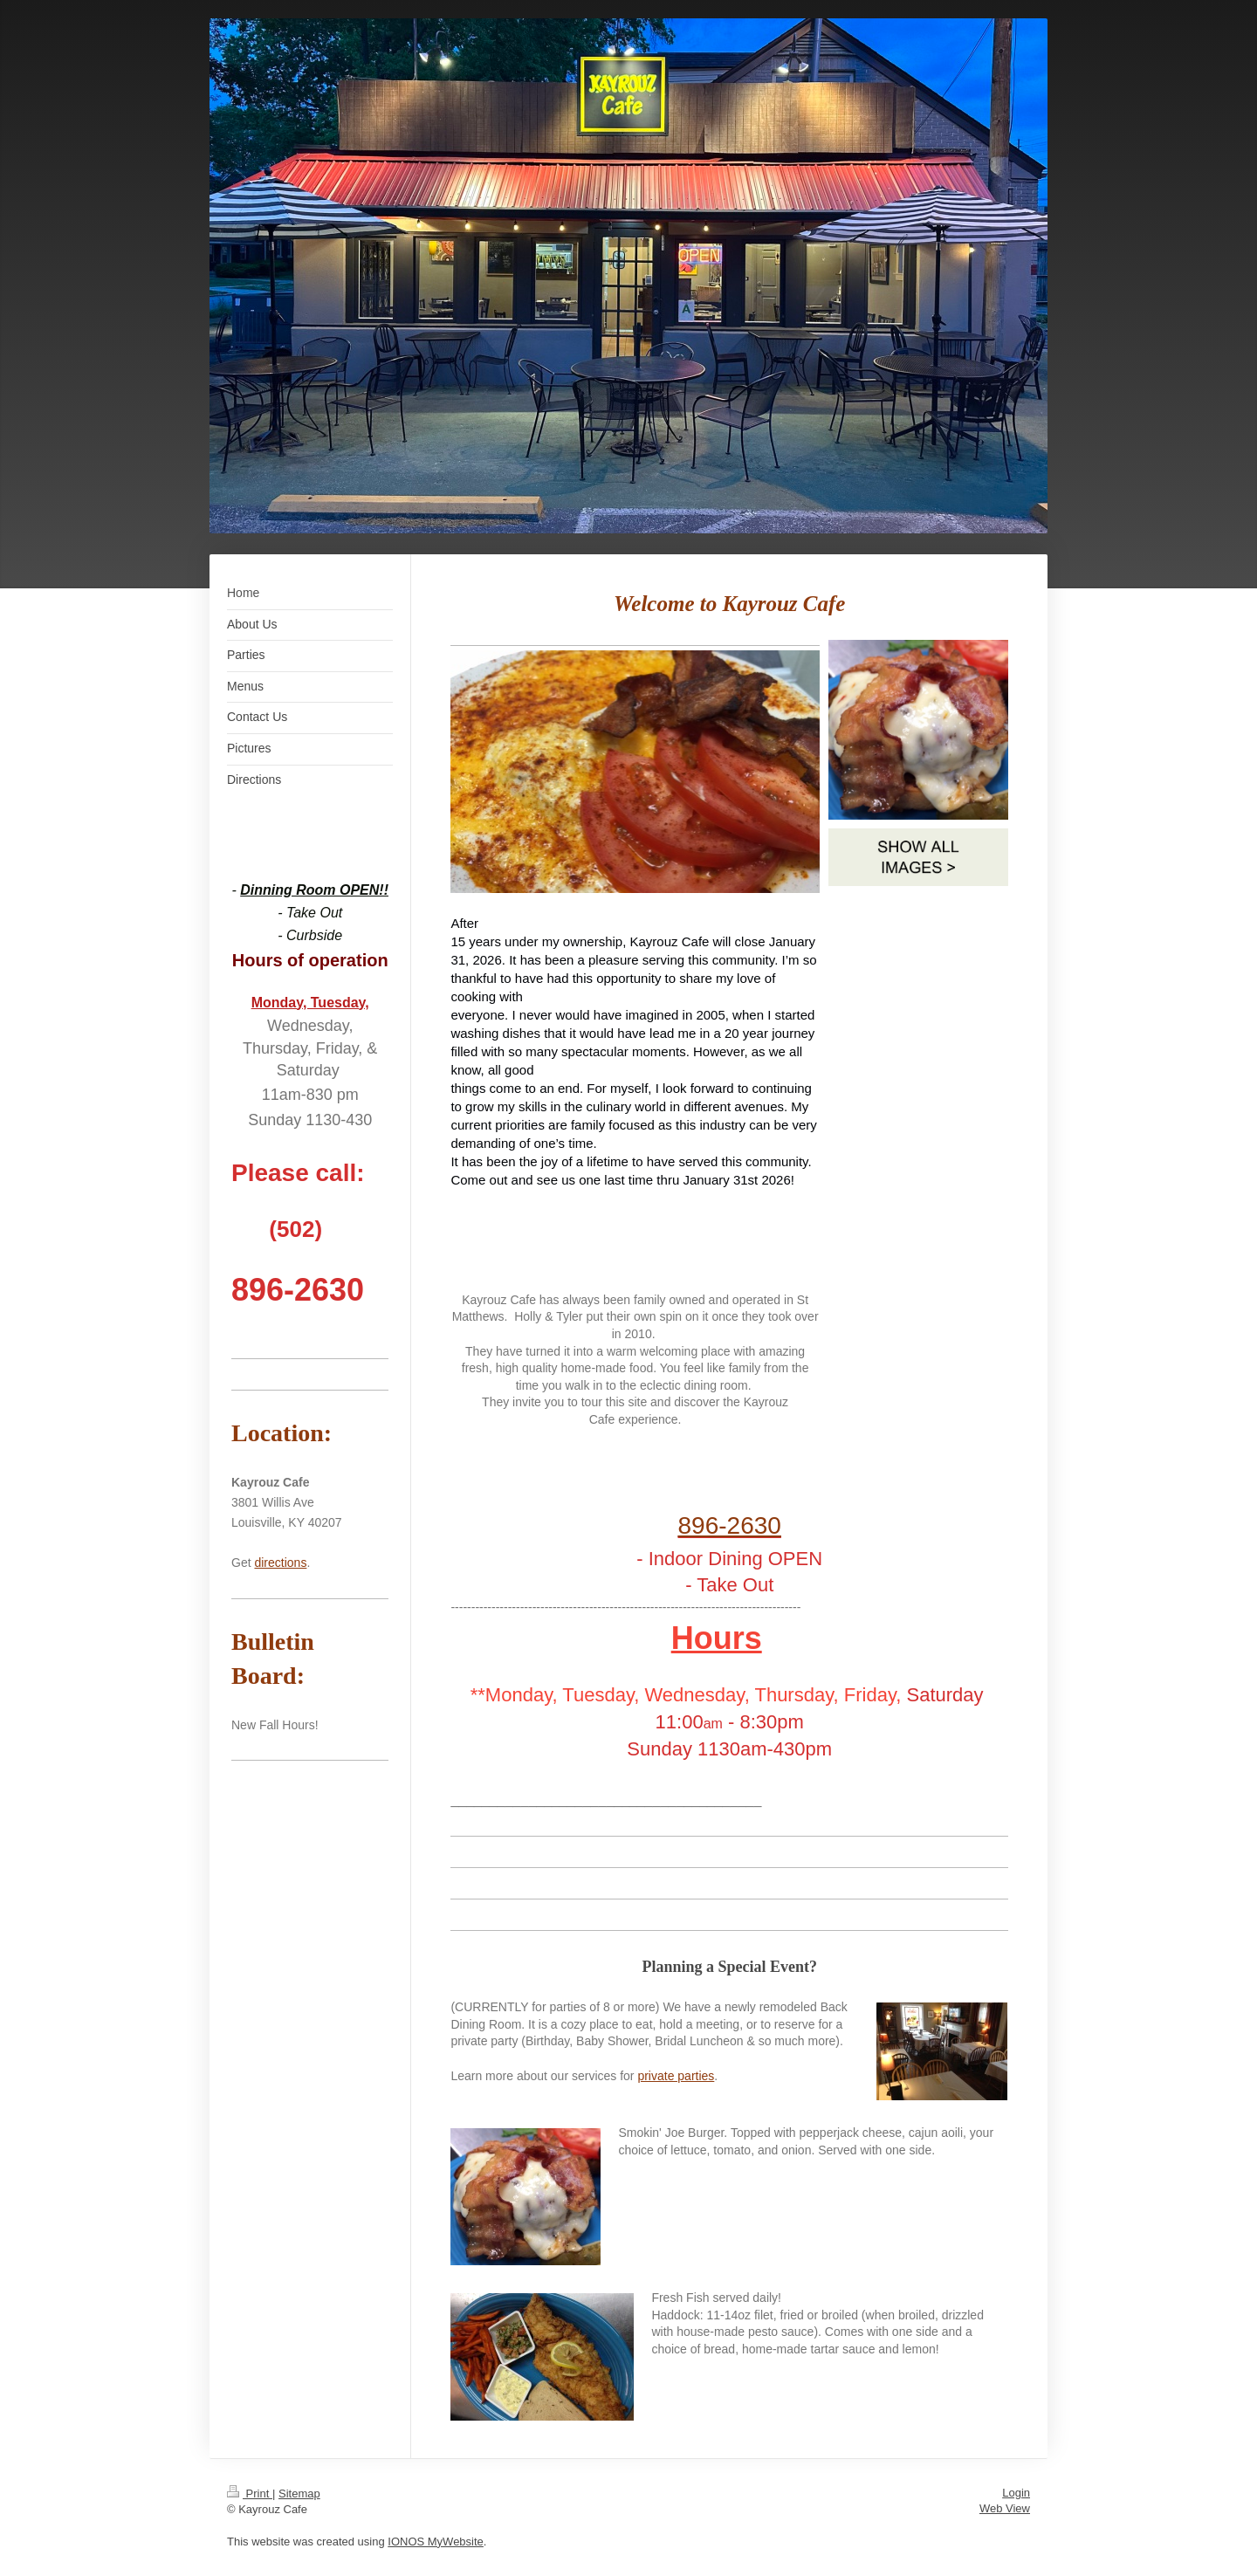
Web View (1004, 2508)
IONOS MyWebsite (436, 2541)
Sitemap (299, 2493)
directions (280, 1563)
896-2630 (729, 1525)
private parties (675, 2076)
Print (249, 2493)
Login (1016, 2492)
